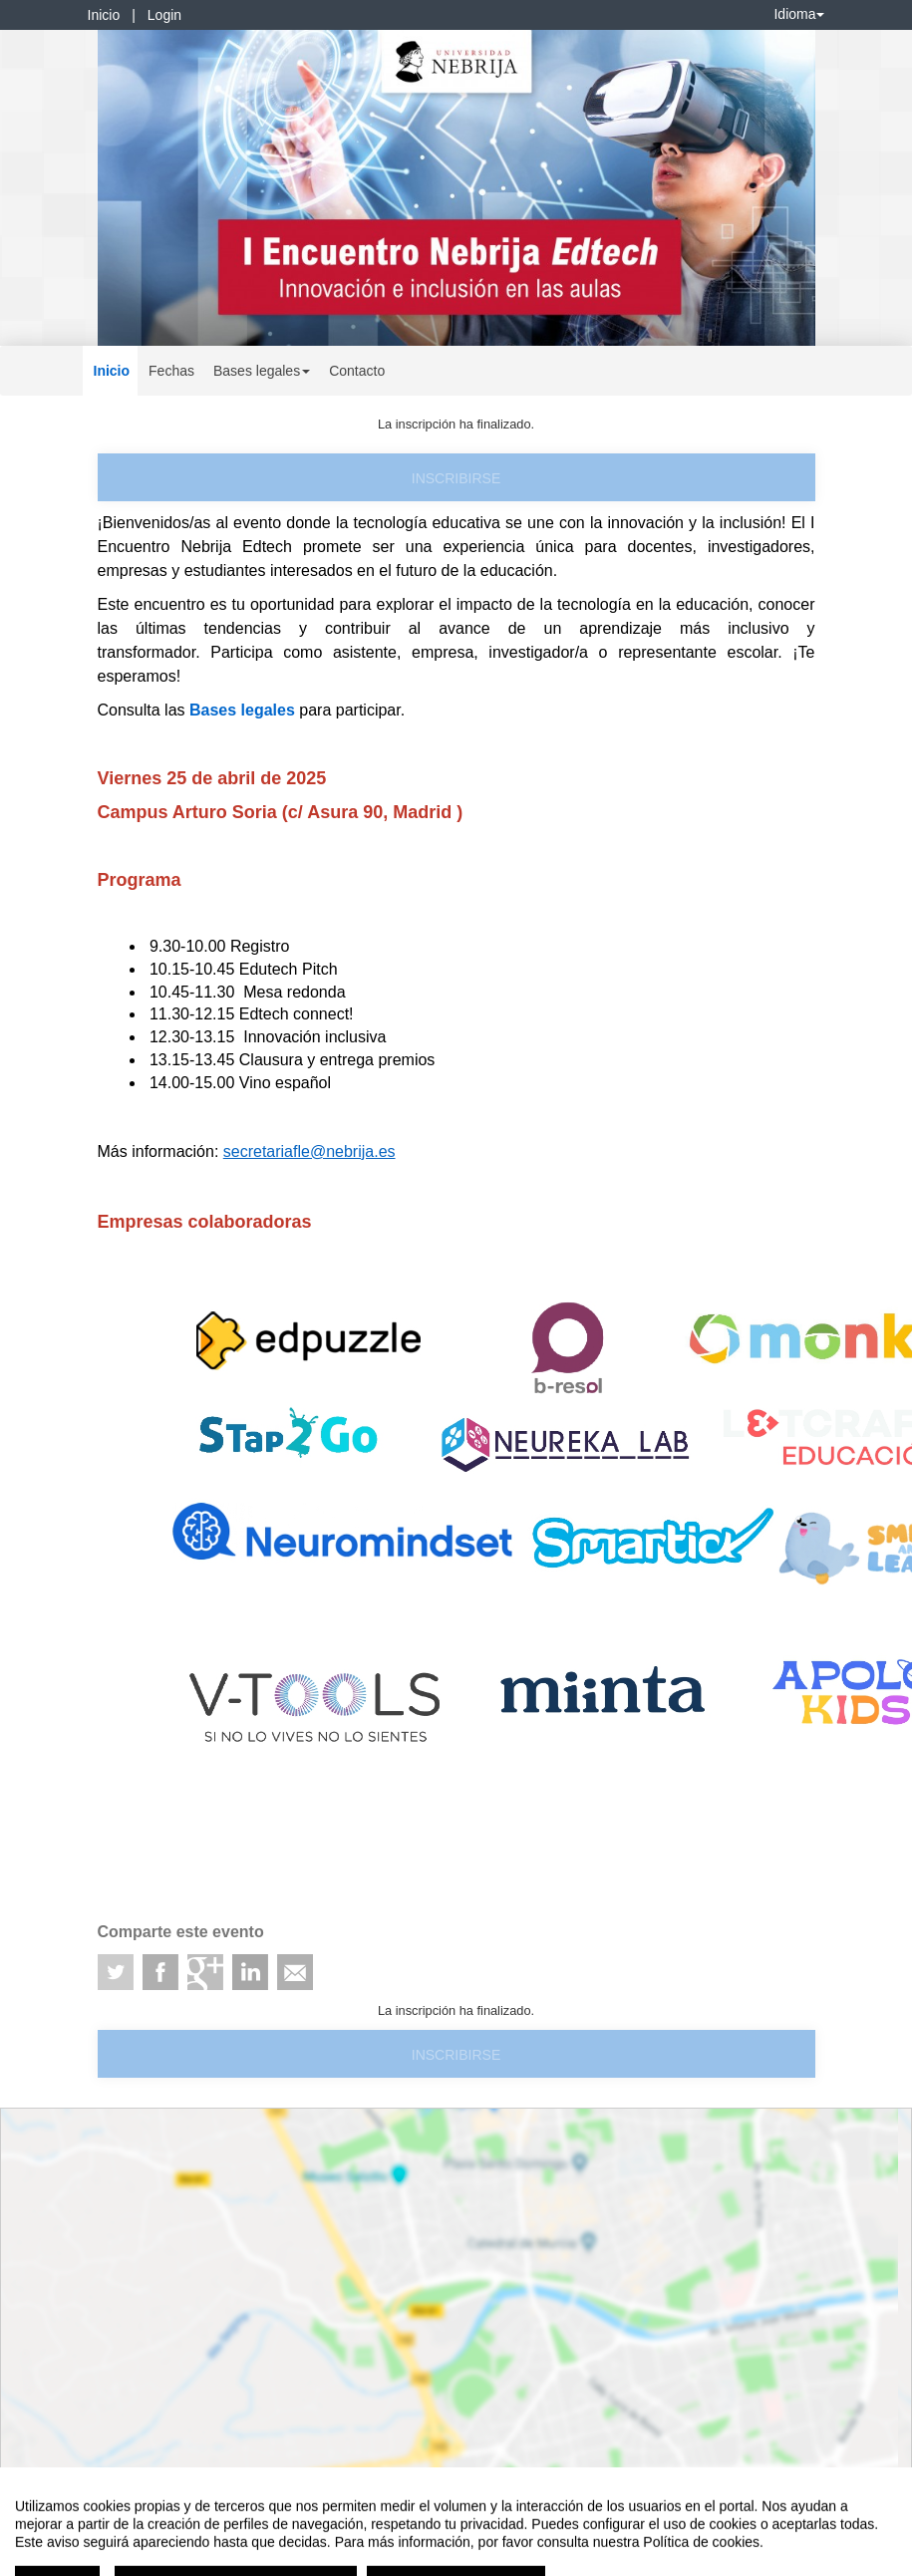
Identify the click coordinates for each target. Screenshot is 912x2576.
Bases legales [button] (261, 371)
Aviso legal (30, 2495)
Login (164, 15)
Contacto (357, 371)
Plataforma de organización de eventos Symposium (466, 2495)
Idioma (798, 14)
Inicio (104, 15)
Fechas (171, 371)
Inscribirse (456, 478)
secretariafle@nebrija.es (309, 1151)
